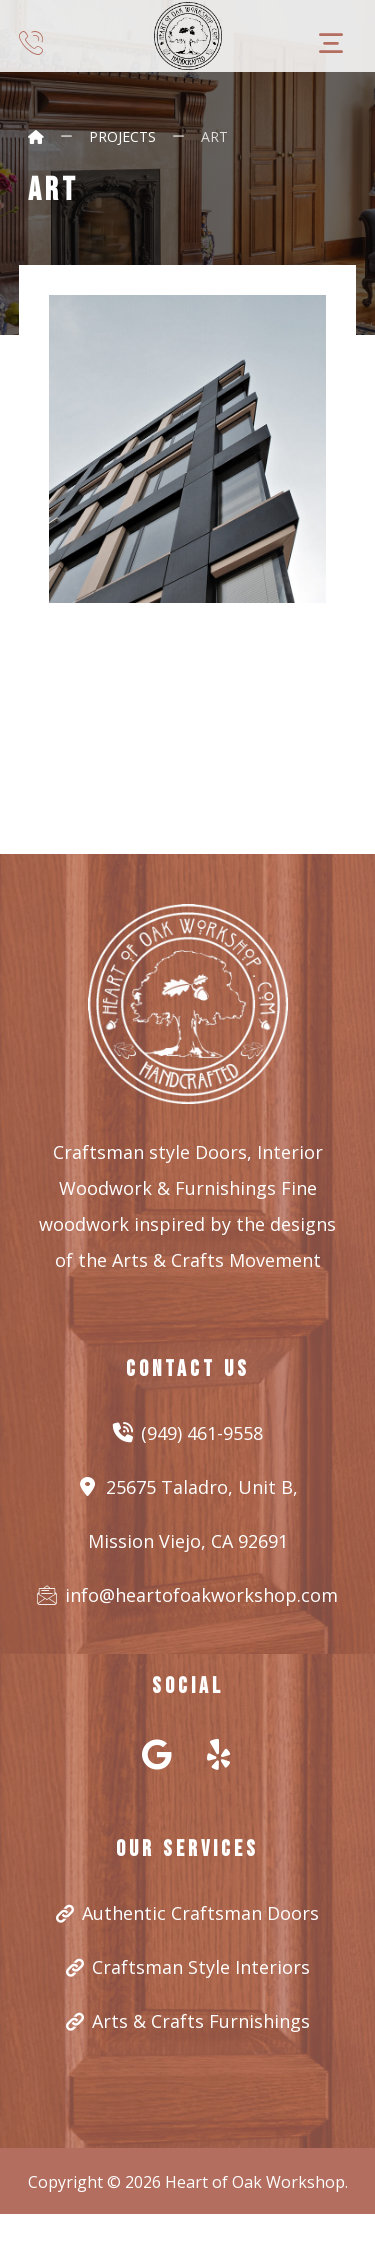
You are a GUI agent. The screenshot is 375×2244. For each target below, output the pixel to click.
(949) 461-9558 (188, 1433)
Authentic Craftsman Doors (187, 1913)
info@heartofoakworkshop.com (187, 1595)
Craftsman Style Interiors (188, 1967)
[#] (157, 1754)
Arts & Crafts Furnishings (188, 2021)
